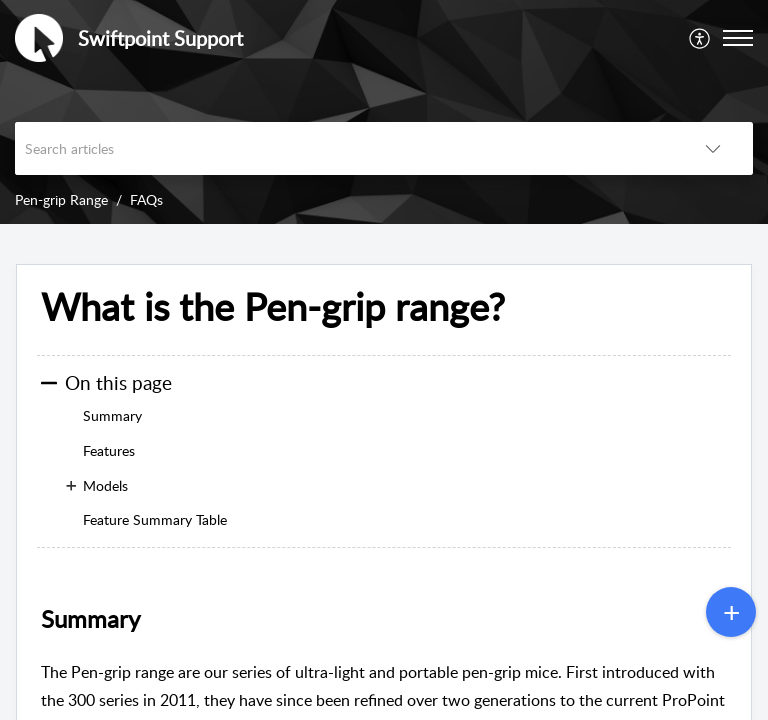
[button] (700, 38)
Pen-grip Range (61, 199)
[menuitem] (700, 38)
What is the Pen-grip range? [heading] (273, 307)
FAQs (146, 199)
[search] (344, 148)
